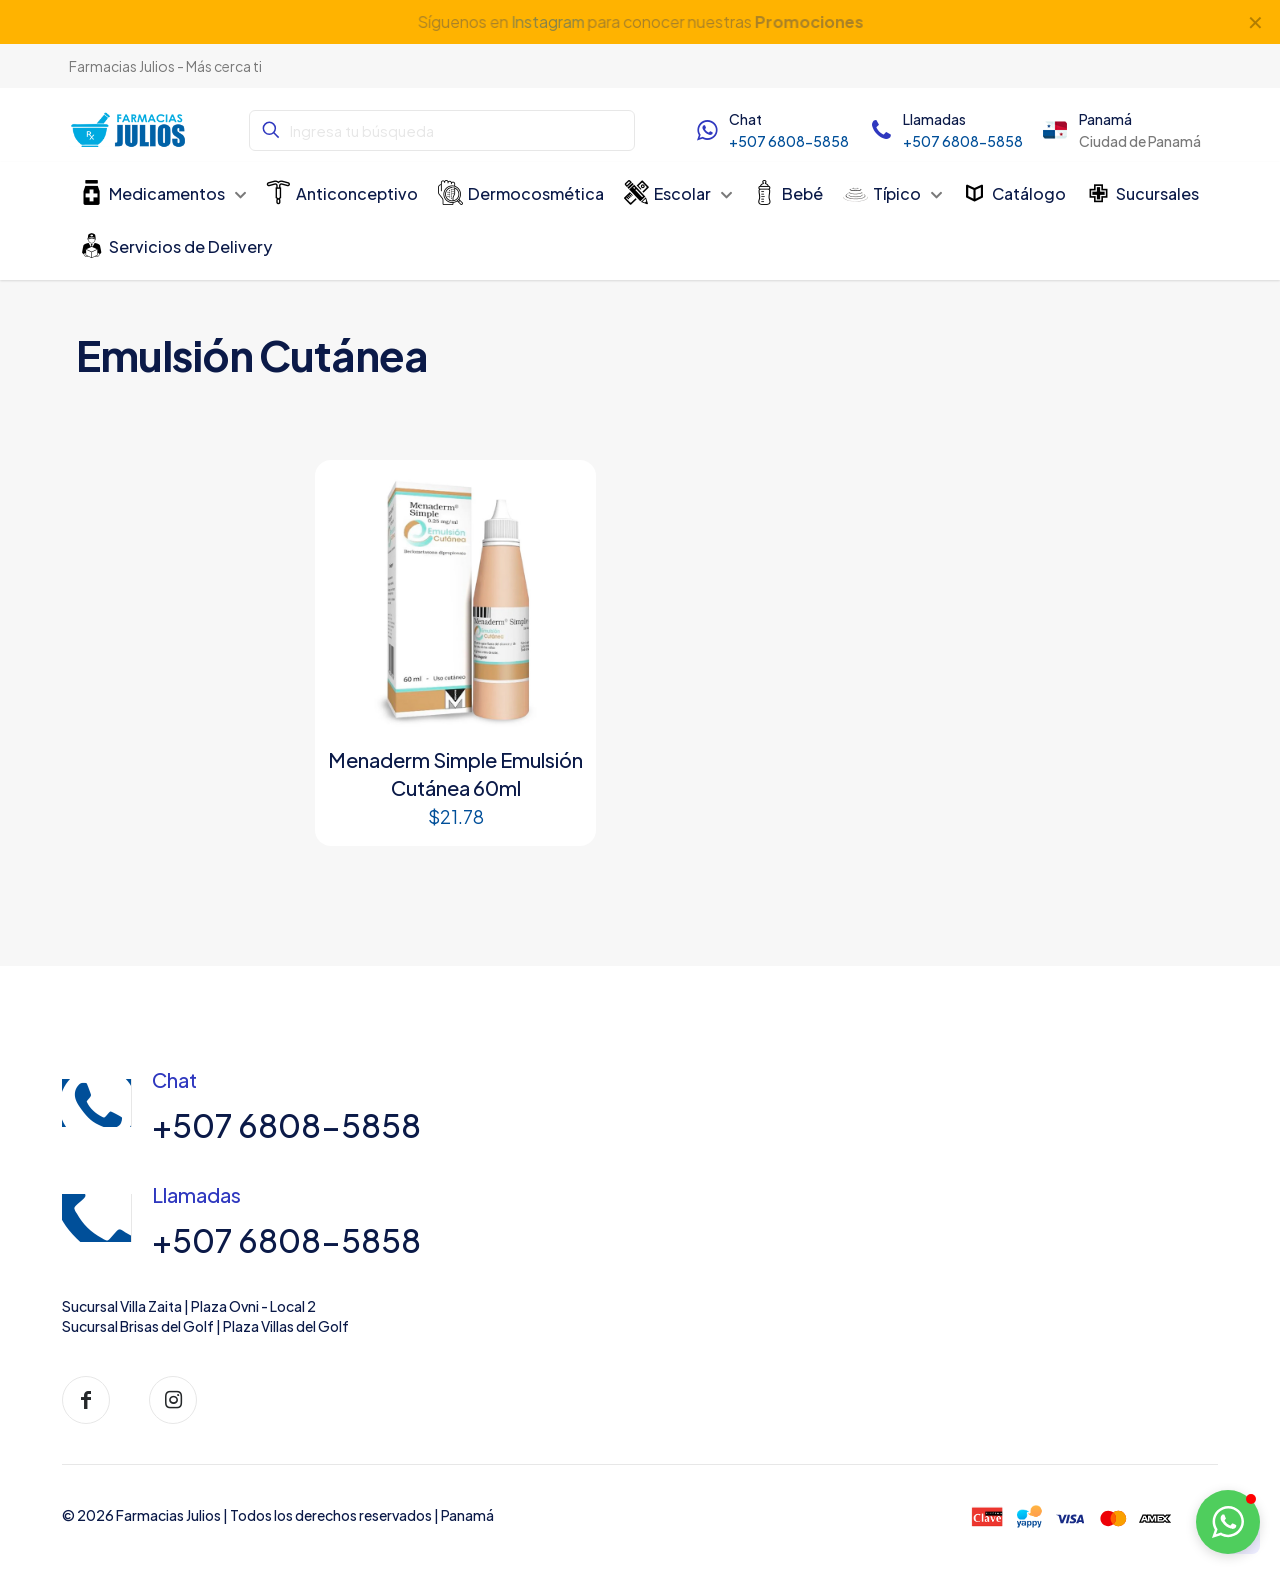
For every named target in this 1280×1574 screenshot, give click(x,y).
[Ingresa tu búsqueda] (442, 130)
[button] (1228, 1522)
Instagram (547, 21)
